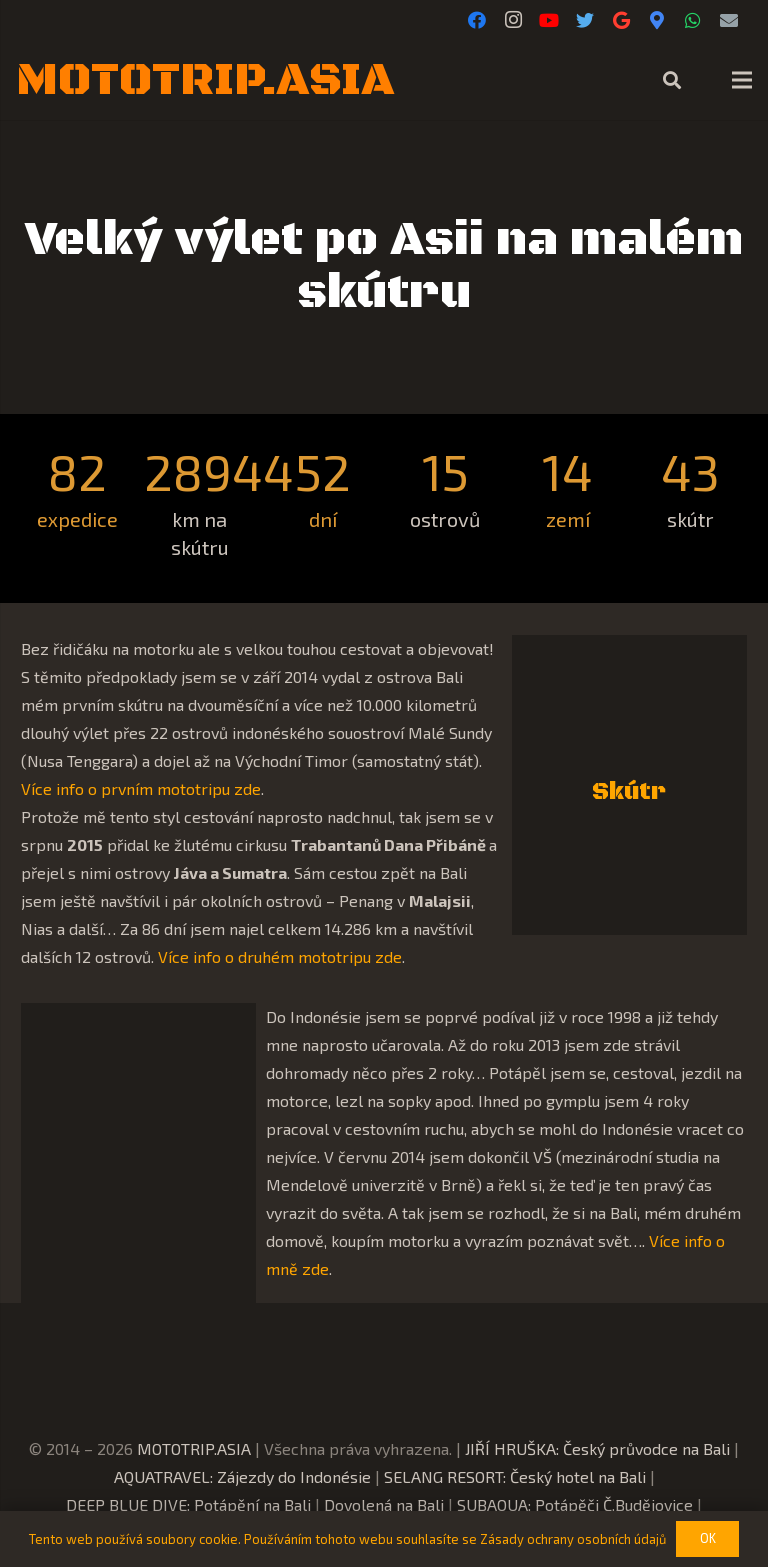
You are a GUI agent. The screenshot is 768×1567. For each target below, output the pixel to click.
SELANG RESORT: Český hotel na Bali (515, 1476)
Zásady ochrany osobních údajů (573, 1539)
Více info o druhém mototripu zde (280, 956)
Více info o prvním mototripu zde (141, 788)
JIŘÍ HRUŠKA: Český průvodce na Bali (597, 1448)
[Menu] (742, 80)
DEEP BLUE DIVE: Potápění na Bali (188, 1504)
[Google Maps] (657, 20)
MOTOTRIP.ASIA (194, 1448)
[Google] (621, 20)
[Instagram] (513, 20)
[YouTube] (549, 20)
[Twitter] (585, 20)
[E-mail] (729, 20)
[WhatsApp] (693, 20)
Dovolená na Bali (384, 1504)
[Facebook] (477, 20)
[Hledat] (672, 80)
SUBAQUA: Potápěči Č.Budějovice (575, 1504)
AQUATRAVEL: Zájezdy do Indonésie (242, 1476)
